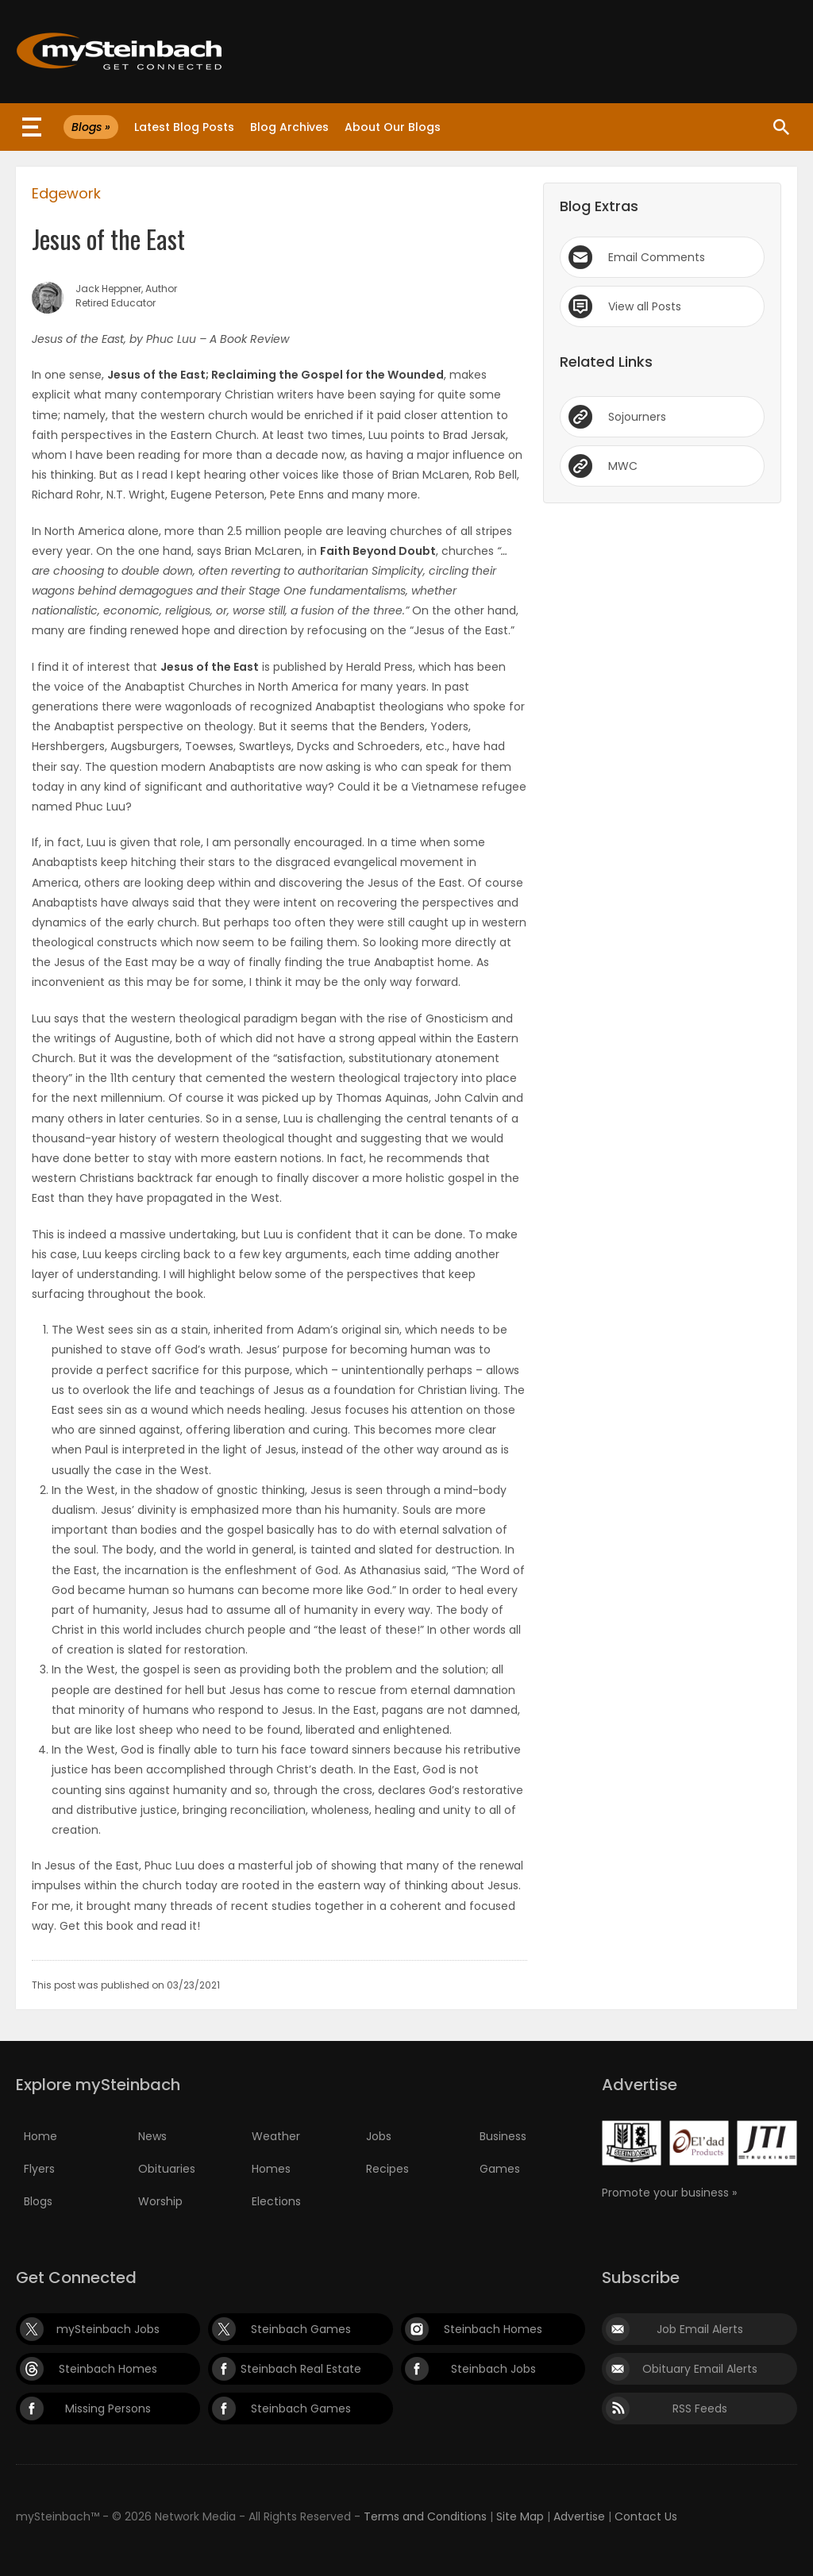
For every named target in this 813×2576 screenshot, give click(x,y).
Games (500, 2169)
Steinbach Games (301, 2329)
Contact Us (646, 2516)
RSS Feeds (699, 2408)
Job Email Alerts (700, 2329)
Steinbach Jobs (493, 2369)
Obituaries (166, 2169)
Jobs (378, 2136)
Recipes (387, 2169)
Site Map (520, 2516)
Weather (276, 2136)
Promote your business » (669, 2193)
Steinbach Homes (493, 2329)
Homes (271, 2169)
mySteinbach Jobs (108, 2329)
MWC (623, 466)
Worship (160, 2201)
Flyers (39, 2169)
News (152, 2136)
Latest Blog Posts (184, 127)
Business (503, 2136)
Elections (276, 2201)
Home (40, 2136)
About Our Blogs (393, 127)
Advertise (579, 2516)
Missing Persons (108, 2408)
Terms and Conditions (425, 2516)
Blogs (38, 2201)
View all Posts (644, 306)
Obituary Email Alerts (699, 2369)
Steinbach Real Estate (301, 2369)
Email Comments (656, 257)
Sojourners (637, 417)
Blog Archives (289, 127)
